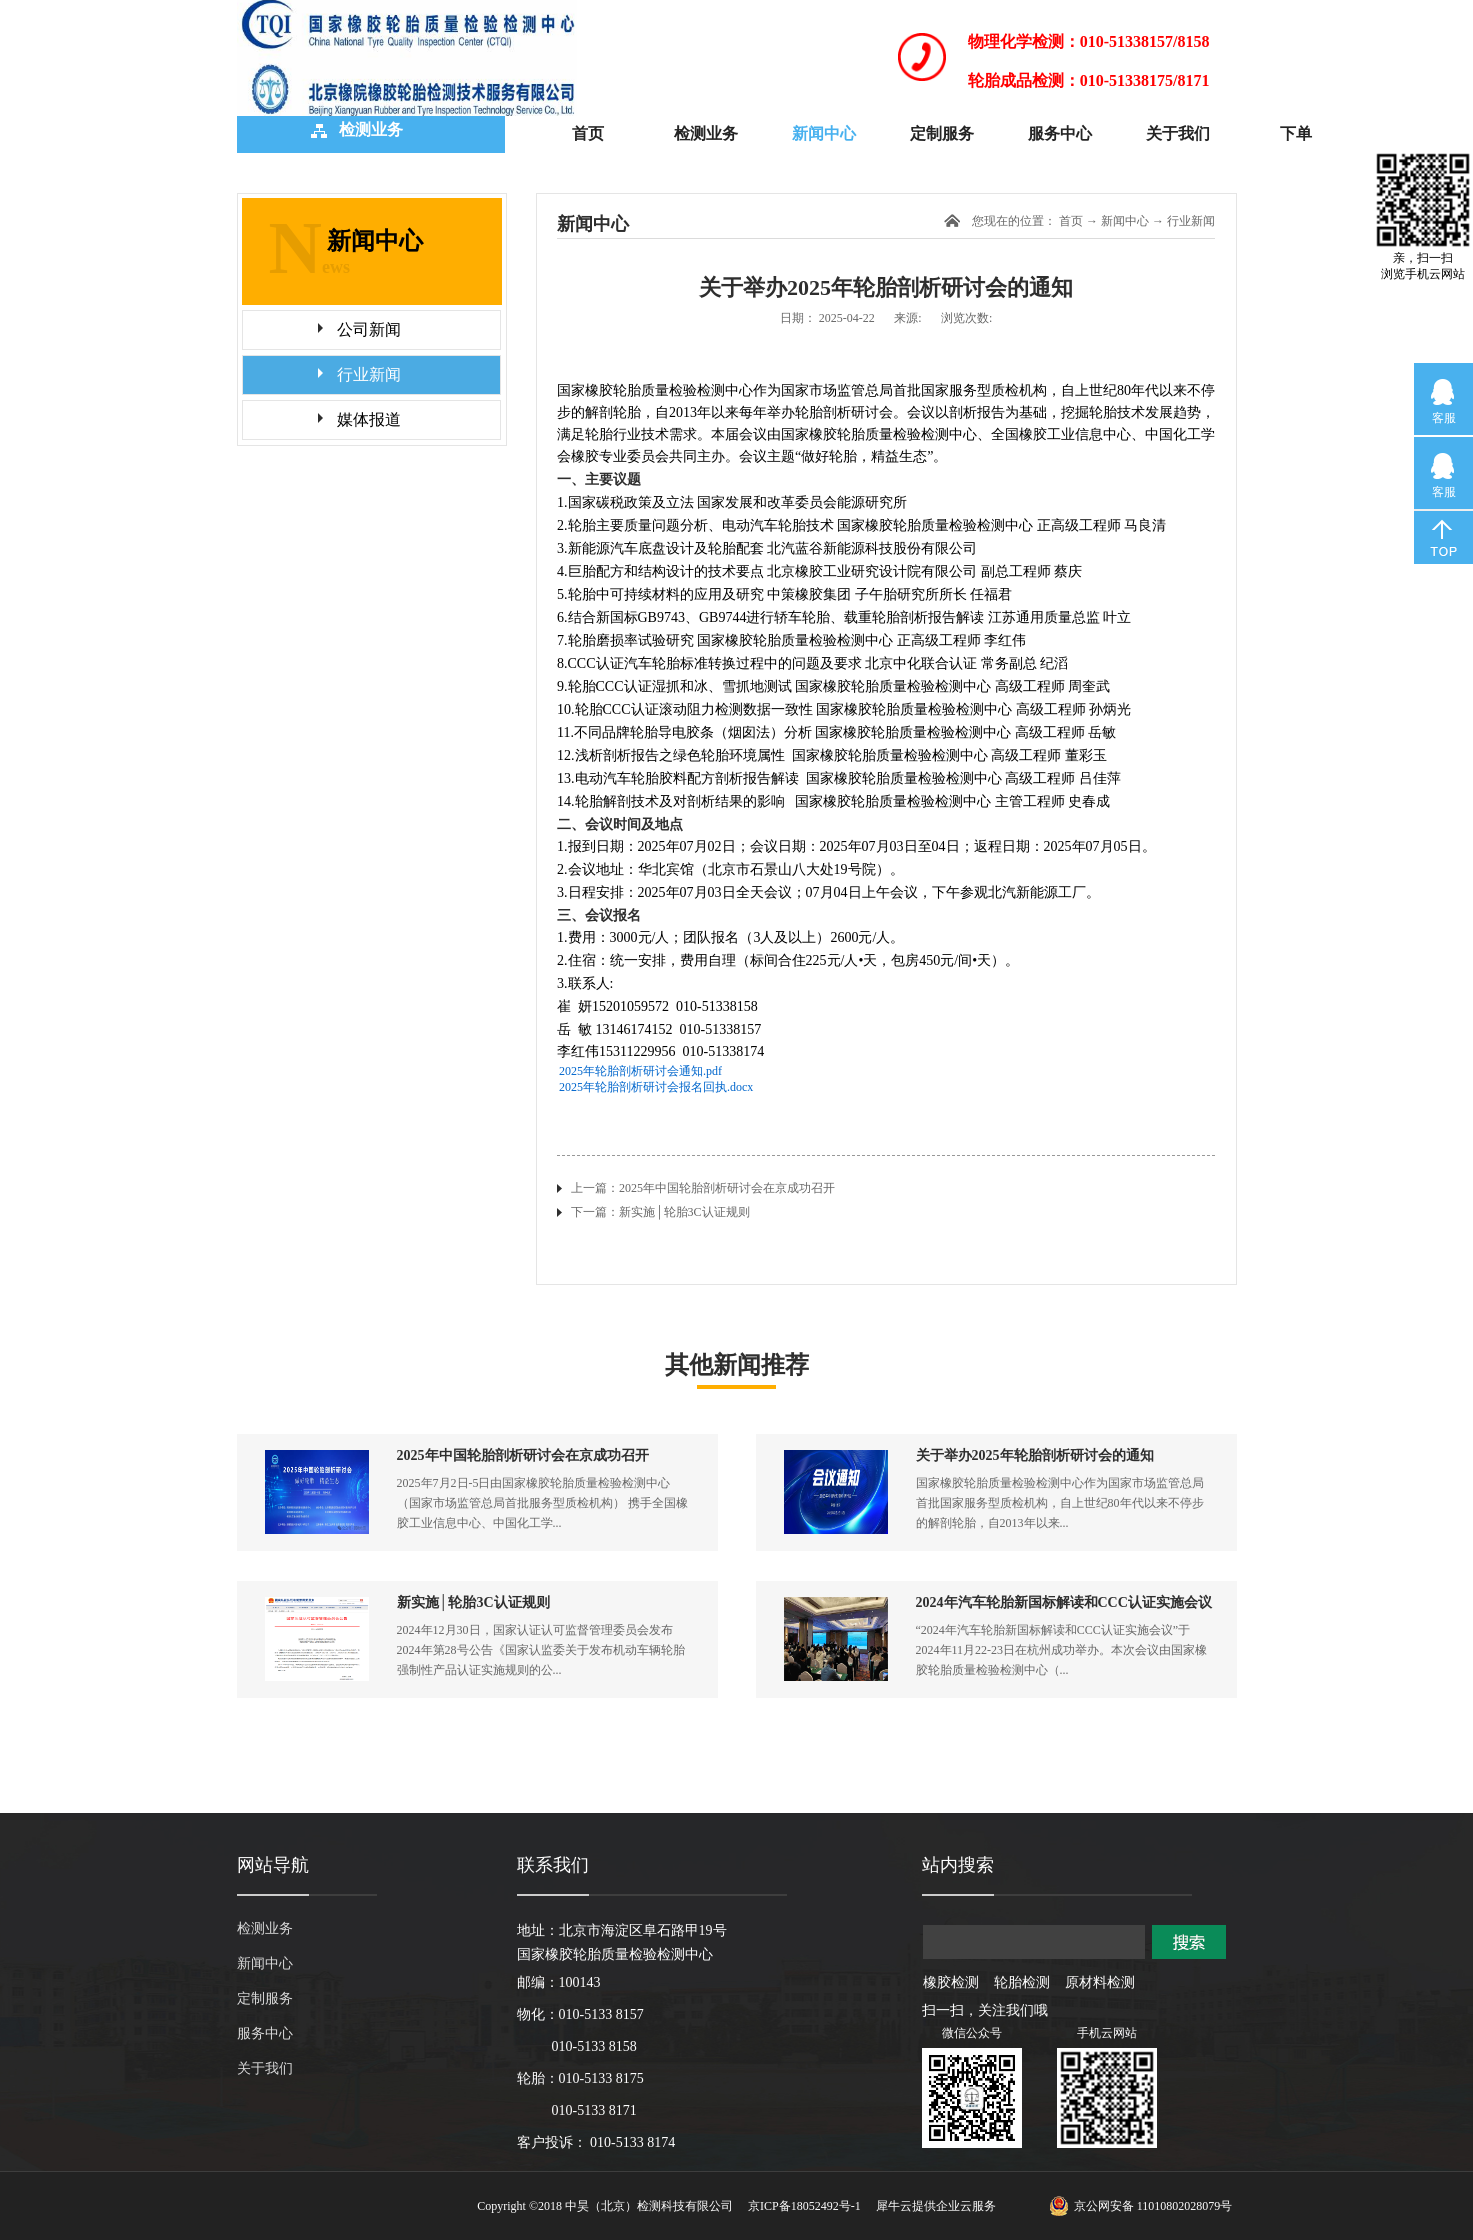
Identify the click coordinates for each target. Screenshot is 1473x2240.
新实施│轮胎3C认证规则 (473, 1602)
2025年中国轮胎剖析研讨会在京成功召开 (523, 1455)
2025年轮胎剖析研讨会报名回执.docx (656, 1087)
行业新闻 (1191, 221)
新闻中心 (1125, 221)
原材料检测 (1100, 1982)
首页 (588, 133)
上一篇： (703, 1188)
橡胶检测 (951, 1982)
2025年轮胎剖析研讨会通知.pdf (640, 1071)
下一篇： (660, 1212)
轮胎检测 (1022, 1982)
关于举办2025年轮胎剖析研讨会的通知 (1035, 1455)
